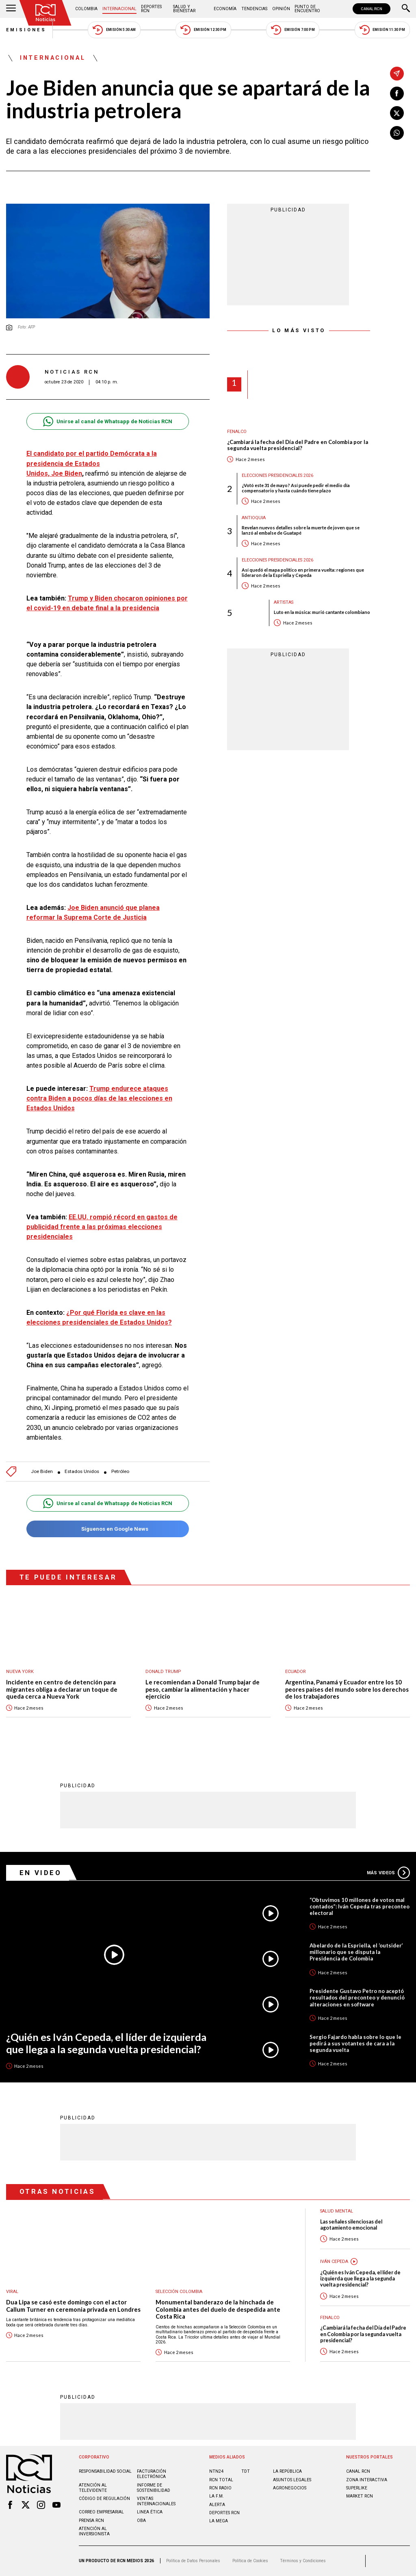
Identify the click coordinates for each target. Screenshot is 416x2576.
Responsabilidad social (105, 2471)
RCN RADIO (220, 2488)
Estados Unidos (82, 1471)
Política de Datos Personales (193, 2560)
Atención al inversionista (94, 2531)
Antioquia (254, 517)
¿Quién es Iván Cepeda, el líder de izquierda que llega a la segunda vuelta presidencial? (106, 2043)
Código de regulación (104, 2498)
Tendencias (254, 8)
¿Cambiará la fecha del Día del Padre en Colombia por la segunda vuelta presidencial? (297, 445)
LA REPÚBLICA (287, 2471)
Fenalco (237, 431)
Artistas (283, 602)
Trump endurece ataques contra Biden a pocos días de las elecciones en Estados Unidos (99, 1098)
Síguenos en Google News (107, 1528)
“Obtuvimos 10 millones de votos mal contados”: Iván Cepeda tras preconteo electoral (360, 1906)
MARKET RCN (359, 2496)
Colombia (86, 8)
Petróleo (120, 1471)
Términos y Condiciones (303, 2560)
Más (388, 1873)
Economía (225, 8)
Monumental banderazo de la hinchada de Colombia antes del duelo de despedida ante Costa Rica (218, 2309)
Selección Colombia (179, 2291)
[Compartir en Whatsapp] (397, 133)
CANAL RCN (371, 9)
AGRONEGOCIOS (289, 2488)
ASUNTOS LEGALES (292, 2479)
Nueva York (20, 1671)
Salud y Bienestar (184, 8)
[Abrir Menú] (11, 9)
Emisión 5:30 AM (114, 30)
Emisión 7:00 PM (292, 30)
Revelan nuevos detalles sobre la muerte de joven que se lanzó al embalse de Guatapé (301, 530)
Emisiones (26, 30)
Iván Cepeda (334, 2261)
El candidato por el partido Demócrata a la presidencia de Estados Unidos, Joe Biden (91, 463)
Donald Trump (163, 1671)
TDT (245, 2471)
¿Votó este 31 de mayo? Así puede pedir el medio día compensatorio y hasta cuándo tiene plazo (296, 488)
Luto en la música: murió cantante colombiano (322, 612)
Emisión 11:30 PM (382, 30)
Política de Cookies (250, 2560)
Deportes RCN (151, 8)
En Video (41, 1873)
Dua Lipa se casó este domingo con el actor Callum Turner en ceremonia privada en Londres (73, 2306)
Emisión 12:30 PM (203, 30)
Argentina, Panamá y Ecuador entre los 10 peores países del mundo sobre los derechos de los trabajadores (347, 1689)
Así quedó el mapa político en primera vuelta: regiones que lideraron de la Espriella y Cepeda (303, 572)
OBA (141, 2520)
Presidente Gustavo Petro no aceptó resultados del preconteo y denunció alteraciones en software (357, 1997)
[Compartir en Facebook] (397, 93)
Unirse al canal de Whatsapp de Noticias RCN (107, 421)
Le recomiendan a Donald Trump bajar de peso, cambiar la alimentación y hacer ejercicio (202, 1689)
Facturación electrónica (151, 2474)
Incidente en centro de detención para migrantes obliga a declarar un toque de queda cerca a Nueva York (61, 1689)
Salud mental (336, 2211)
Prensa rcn (91, 2520)
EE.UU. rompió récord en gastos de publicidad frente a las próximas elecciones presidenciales (102, 1226)
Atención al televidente (93, 2487)
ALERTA (217, 2504)
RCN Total (221, 2479)
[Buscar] (406, 9)
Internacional (119, 8)
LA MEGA (218, 2521)
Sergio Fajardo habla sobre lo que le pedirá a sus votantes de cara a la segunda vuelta (355, 2043)
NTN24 (216, 2471)
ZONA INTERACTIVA (366, 2479)
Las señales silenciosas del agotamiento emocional (351, 2225)
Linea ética (149, 2512)
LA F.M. (216, 2496)
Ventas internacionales (156, 2501)
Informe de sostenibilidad (153, 2487)
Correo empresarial (101, 2512)
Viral (12, 2291)
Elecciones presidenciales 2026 (277, 475)
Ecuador (295, 1671)
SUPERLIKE (356, 2488)
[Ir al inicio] (45, 13)
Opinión (281, 8)
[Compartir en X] (397, 113)
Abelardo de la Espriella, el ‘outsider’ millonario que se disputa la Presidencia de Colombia (356, 1952)
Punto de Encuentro (307, 8)
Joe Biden (42, 1471)
